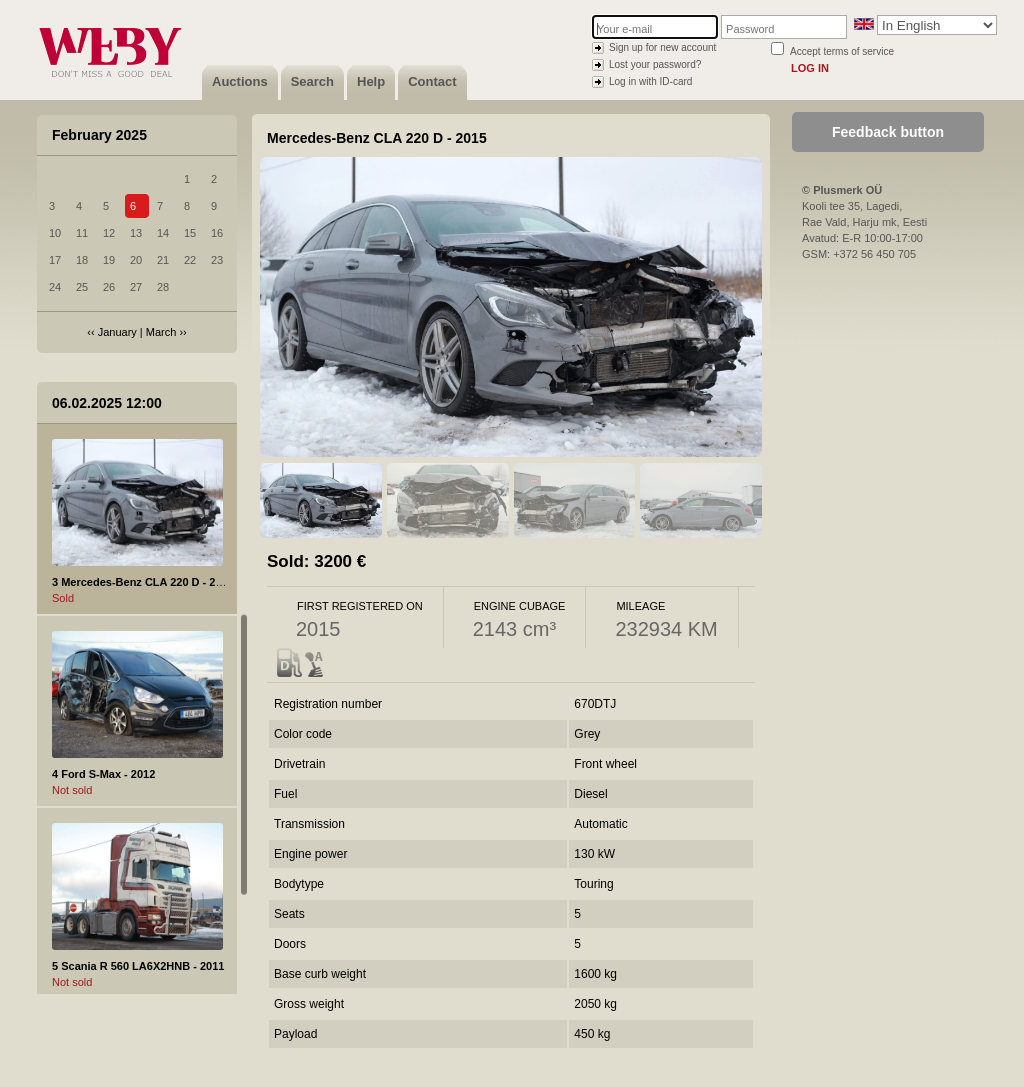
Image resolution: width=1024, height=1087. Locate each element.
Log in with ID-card (650, 81)
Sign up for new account (662, 47)
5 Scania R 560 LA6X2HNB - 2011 (138, 966)
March (161, 332)
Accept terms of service (842, 51)
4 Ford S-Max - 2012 (103, 774)
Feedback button (888, 132)
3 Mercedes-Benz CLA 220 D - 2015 (143, 582)
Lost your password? (655, 64)
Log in (810, 68)
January (117, 332)
